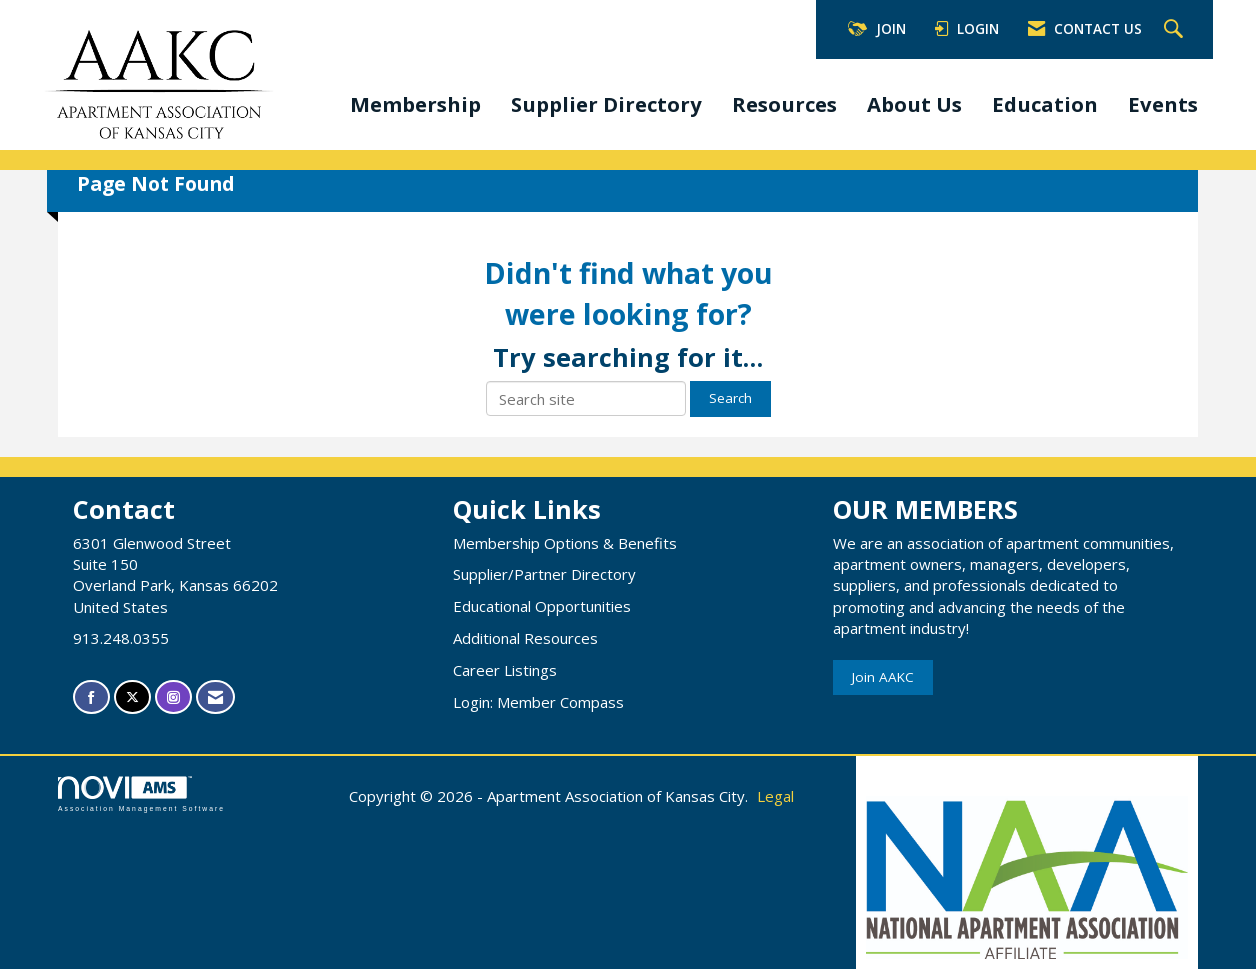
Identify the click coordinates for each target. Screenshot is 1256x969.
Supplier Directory (606, 104)
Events (1163, 104)
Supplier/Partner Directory (544, 574)
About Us (914, 104)
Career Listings (505, 670)
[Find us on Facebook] (91, 697)
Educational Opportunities (542, 606)
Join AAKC (883, 677)
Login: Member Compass (538, 702)
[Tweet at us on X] (132, 697)
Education (1045, 104)
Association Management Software (141, 794)
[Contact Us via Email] (215, 697)
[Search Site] (1176, 30)
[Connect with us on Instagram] (173, 697)
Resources (784, 104)
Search (730, 398)
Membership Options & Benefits (565, 543)
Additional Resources (525, 638)
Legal (775, 796)
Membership (415, 104)
